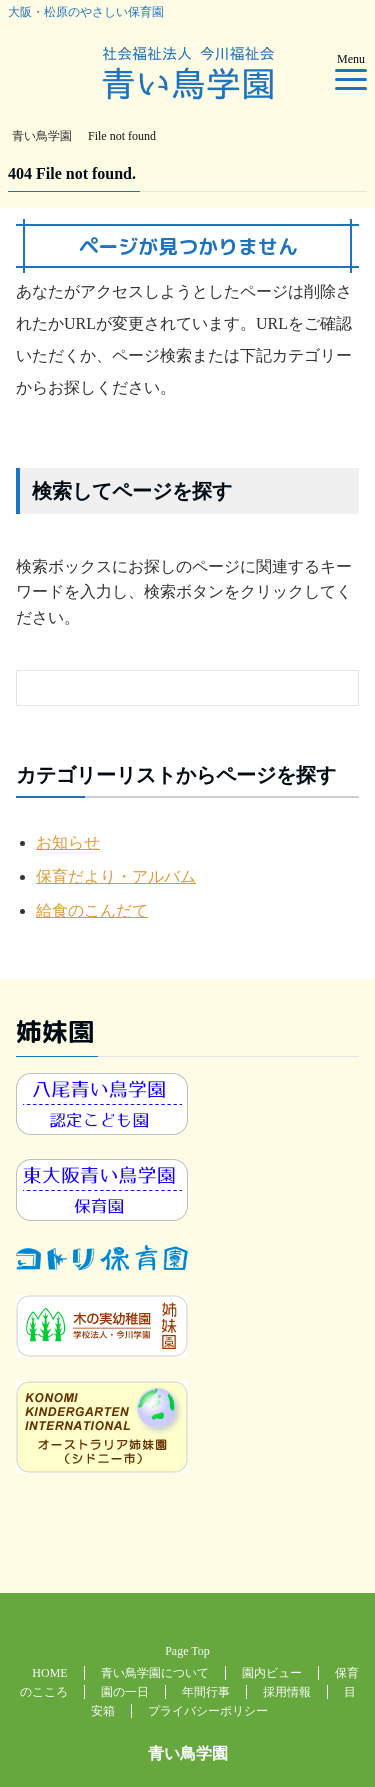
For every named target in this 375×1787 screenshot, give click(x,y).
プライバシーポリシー (208, 1711)
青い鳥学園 (188, 1753)
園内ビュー (272, 1673)
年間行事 (206, 1692)
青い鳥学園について (155, 1673)
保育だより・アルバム (116, 876)
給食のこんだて (92, 910)
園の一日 (125, 1692)
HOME (49, 1673)
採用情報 (287, 1692)
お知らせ (68, 842)
